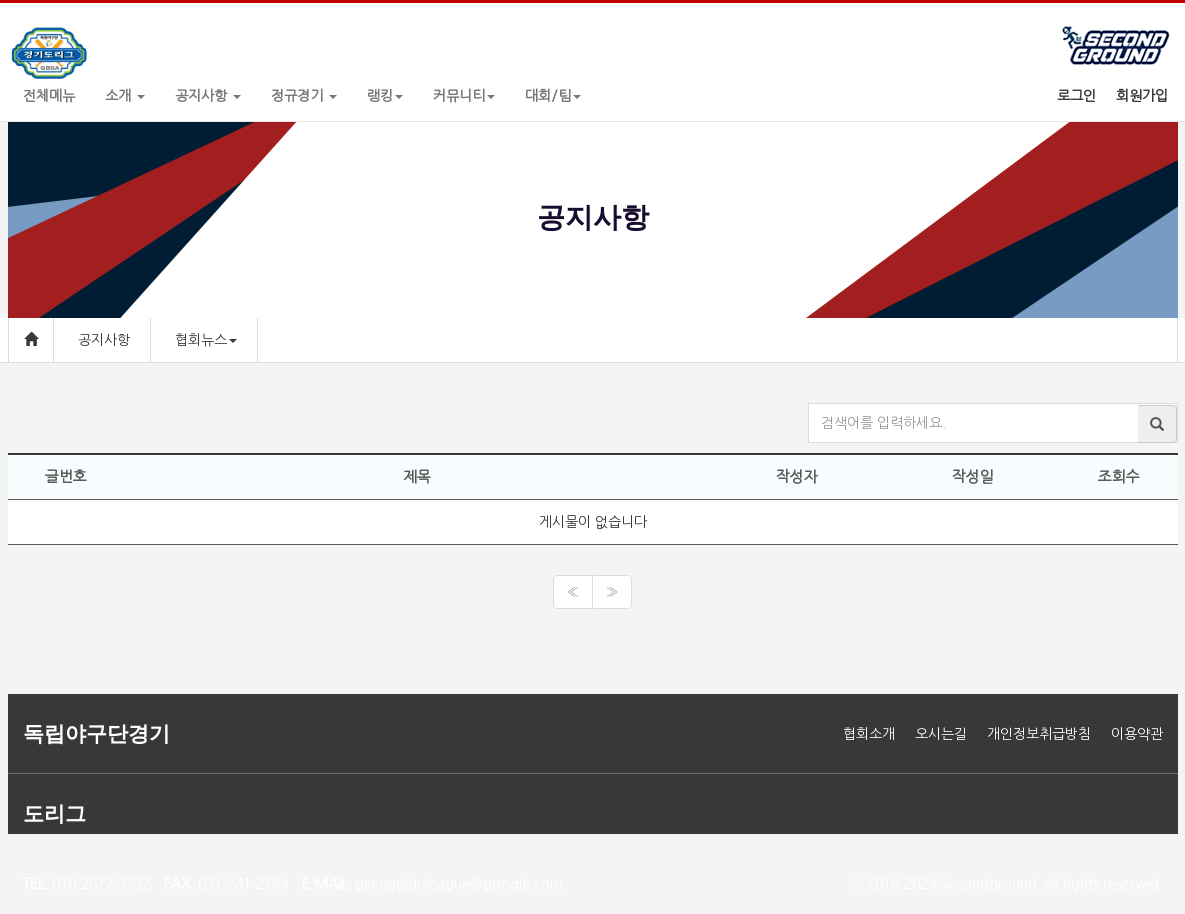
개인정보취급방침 (1039, 734)
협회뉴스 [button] (206, 340)
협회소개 (869, 734)
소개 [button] (125, 96)
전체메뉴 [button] (49, 96)
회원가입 (1142, 96)
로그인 (1076, 96)
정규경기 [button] (304, 96)
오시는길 (941, 734)
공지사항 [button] (208, 96)
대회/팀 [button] (553, 96)
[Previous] (573, 592)
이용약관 (1137, 734)
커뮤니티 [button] (464, 96)
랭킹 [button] (385, 96)
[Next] (612, 592)
